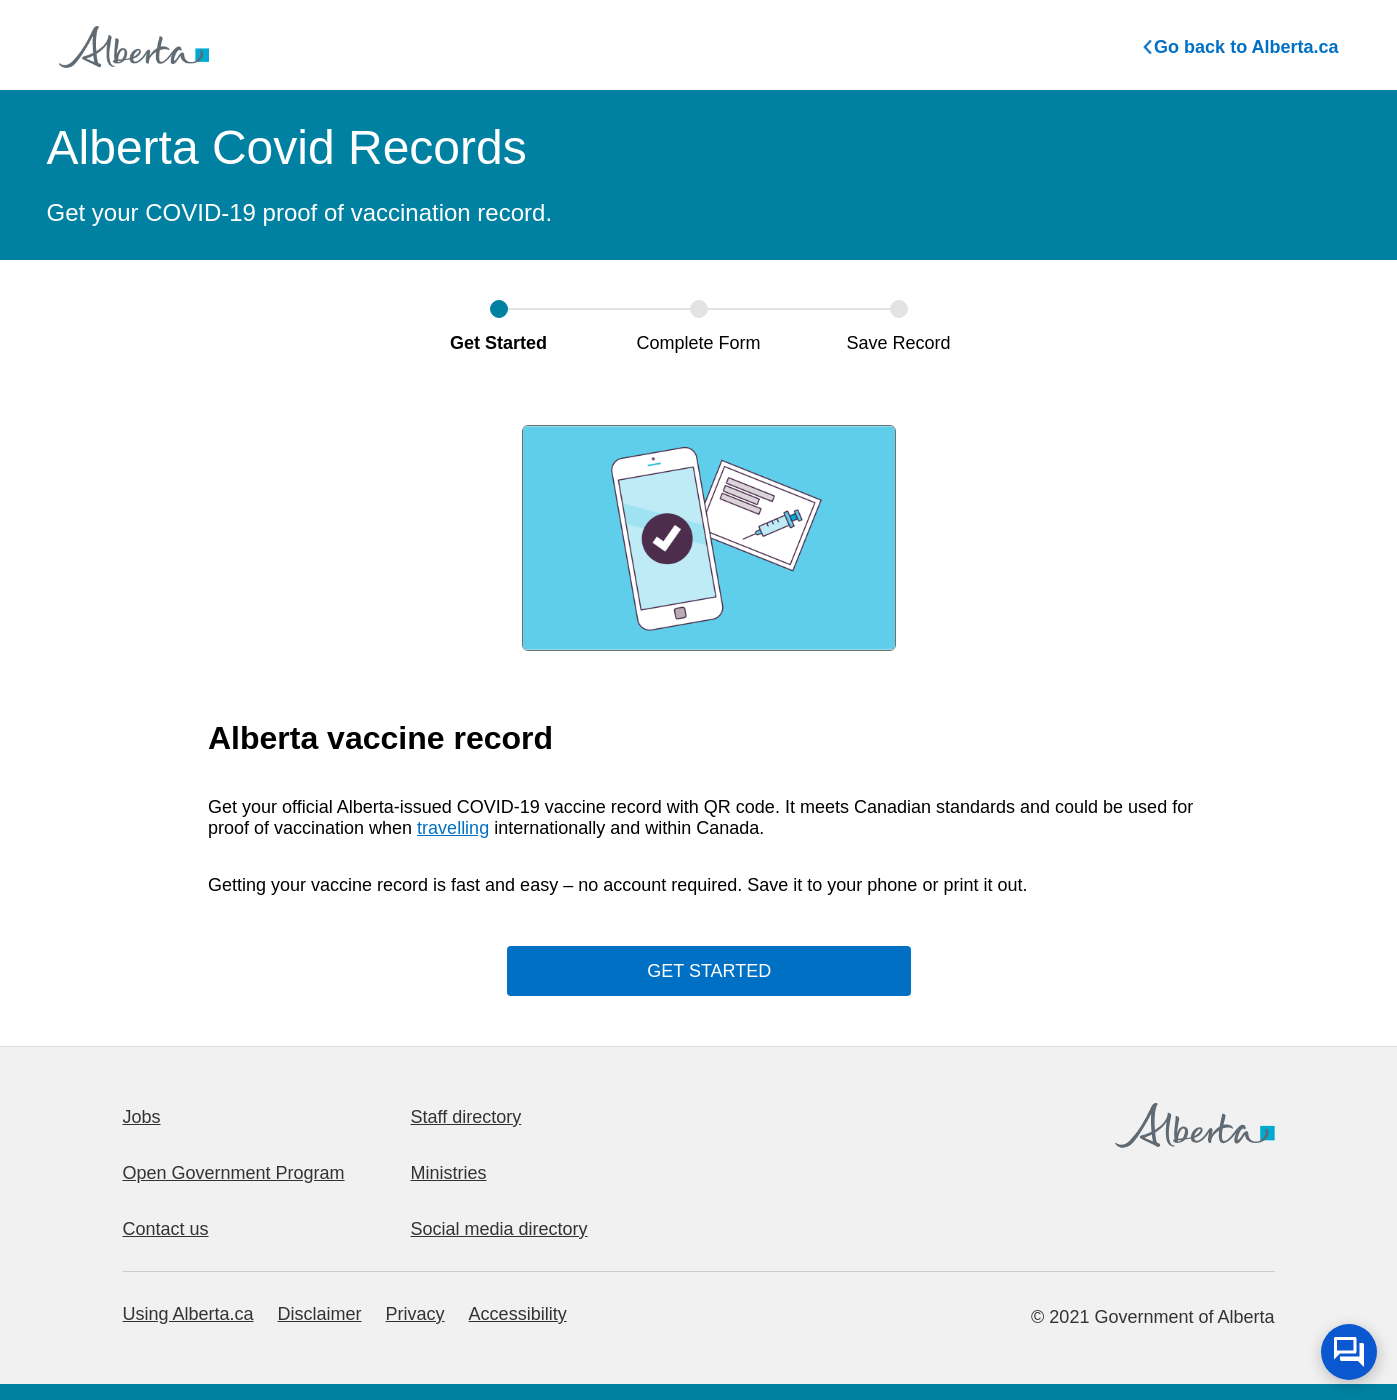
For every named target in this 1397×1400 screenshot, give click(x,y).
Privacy (415, 1314)
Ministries (449, 1173)
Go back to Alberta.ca (1240, 47)
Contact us (166, 1229)
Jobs (142, 1117)
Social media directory (499, 1229)
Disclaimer (320, 1314)
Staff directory (466, 1117)
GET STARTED (709, 971)
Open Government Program (234, 1173)
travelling (453, 828)
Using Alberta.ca (188, 1314)
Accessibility (518, 1314)
